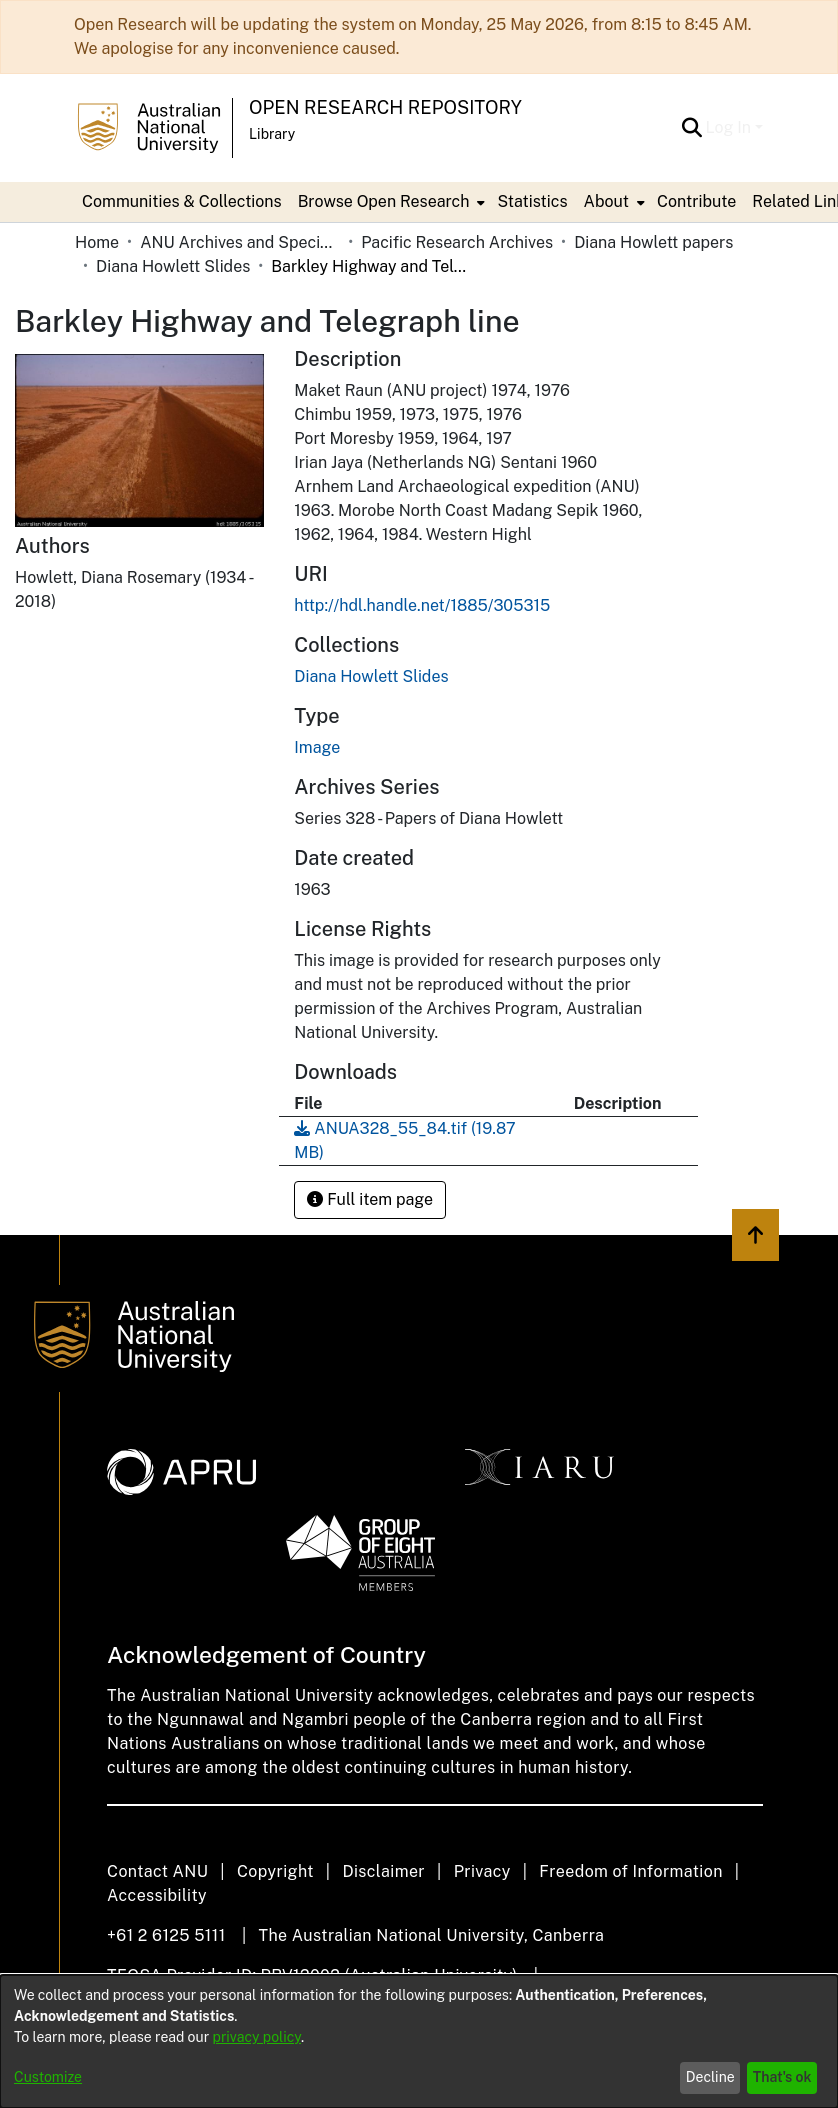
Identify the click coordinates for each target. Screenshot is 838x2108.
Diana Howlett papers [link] (653, 242)
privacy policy (257, 2037)
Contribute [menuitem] (696, 201)
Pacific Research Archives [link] (457, 242)
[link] (371, 676)
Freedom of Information (630, 1871)
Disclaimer (383, 1871)
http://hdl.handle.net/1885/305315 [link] (422, 605)
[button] (692, 128)
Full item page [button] (370, 1199)
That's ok (782, 2077)
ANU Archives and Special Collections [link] (240, 242)
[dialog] (419, 2041)
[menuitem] (390, 202)
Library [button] (272, 134)
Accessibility (157, 1895)
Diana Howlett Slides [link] (173, 266)
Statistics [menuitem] (532, 201)
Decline (710, 2077)
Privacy (482, 1871)
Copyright (275, 1871)
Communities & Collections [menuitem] (182, 201)
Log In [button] (730, 127)
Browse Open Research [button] (384, 201)
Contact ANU (157, 1871)
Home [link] (97, 242)
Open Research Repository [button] (385, 107)
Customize (48, 2077)
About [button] (606, 201)
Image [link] (317, 747)
